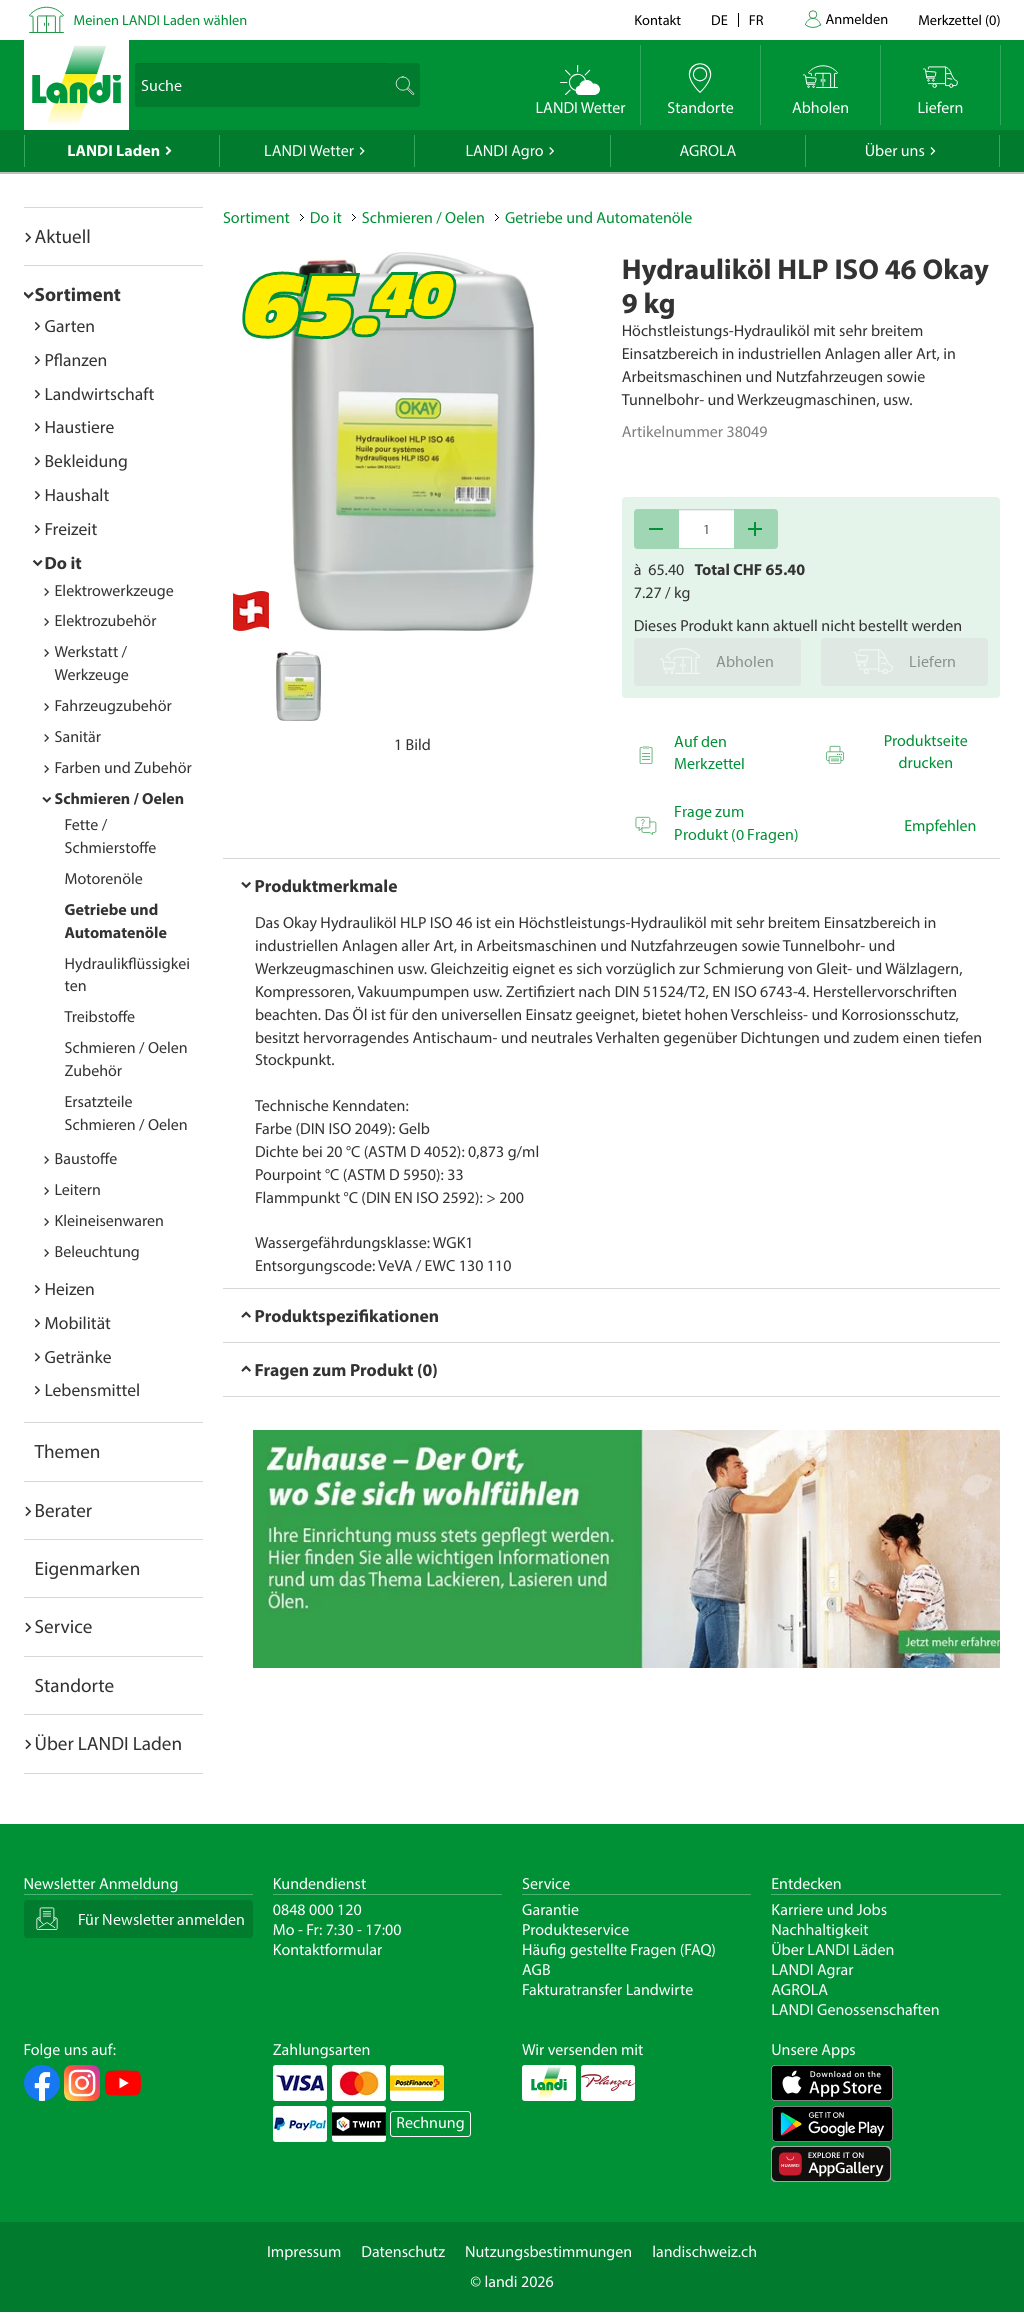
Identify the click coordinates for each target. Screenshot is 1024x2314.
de (719, 19)
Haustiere (80, 426)
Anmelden (857, 18)
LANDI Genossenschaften (855, 2010)
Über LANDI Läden (832, 1950)
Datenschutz (403, 2252)
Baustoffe (86, 1159)
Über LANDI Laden (109, 1743)
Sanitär (78, 737)
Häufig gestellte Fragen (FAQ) (619, 1950)
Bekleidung (86, 460)
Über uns (895, 151)
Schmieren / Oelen (120, 799)
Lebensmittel (93, 1389)
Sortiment (78, 294)
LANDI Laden (113, 151)
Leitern (78, 1190)
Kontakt (657, 19)
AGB (536, 1970)
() (959, 19)
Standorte (75, 1685)
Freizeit (71, 528)
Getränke (78, 1356)
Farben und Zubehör (123, 768)
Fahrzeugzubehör (113, 706)
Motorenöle (104, 879)
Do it (63, 562)
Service (64, 1626)
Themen (68, 1451)
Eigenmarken (88, 1568)
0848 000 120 (317, 1910)
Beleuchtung (97, 1252)
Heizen (70, 1288)
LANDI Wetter (309, 151)
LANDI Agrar (812, 1970)
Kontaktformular (328, 1950)
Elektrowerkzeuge (114, 591)
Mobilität (78, 1322)
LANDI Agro (504, 151)
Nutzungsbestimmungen (548, 2252)
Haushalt (77, 494)
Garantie (550, 1910)
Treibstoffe (100, 1017)
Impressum (304, 2252)
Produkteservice (575, 1930)
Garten (70, 325)
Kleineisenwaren (109, 1221)
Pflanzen (76, 359)
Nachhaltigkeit (819, 1930)
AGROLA (707, 151)
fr (756, 19)
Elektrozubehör (106, 621)
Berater (64, 1510)
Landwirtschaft (100, 393)
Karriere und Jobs (829, 1910)
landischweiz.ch (704, 2252)
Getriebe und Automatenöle (598, 218)
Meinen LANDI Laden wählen (161, 19)
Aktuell (63, 236)
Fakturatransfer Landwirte (607, 1990)
